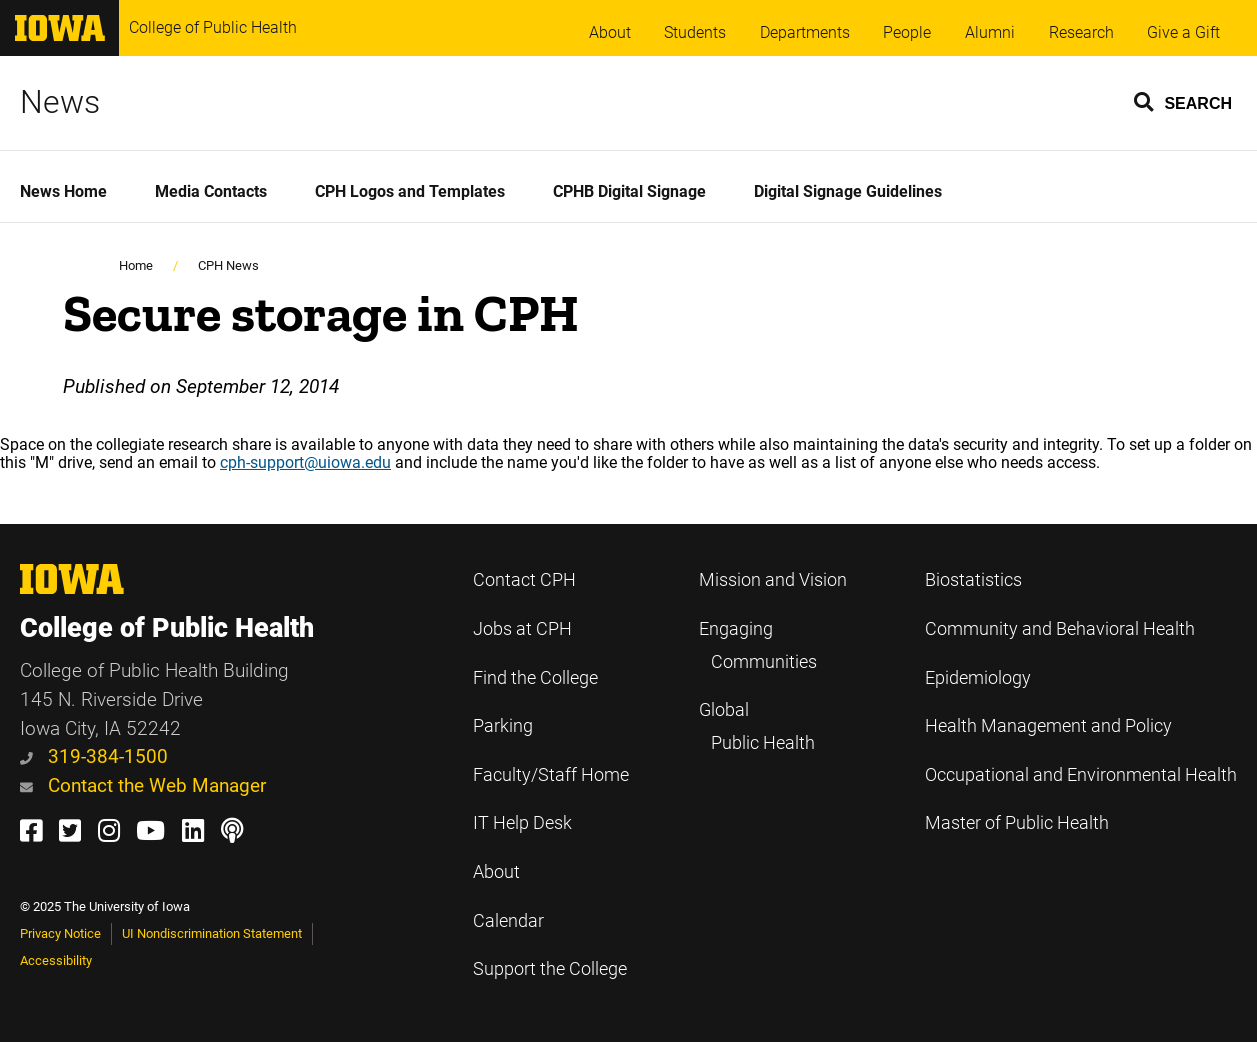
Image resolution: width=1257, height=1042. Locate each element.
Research (1081, 32)
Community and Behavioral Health (1060, 629)
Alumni (990, 32)
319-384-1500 (94, 756)
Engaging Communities (758, 645)
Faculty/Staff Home (551, 775)
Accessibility (56, 960)
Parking (503, 726)
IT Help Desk (522, 823)
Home (136, 265)
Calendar (508, 921)
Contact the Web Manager (143, 785)
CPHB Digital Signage (629, 191)
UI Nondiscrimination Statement (212, 933)
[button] (1184, 101)
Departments (805, 32)
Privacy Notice (60, 933)
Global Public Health (757, 726)
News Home (63, 191)
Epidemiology (978, 678)
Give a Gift (1183, 32)
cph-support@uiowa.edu (305, 462)
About (610, 32)
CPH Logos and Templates (410, 191)
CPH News (228, 265)
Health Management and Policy (1048, 726)
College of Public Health (213, 27)
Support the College (550, 969)
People (907, 32)
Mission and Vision (773, 580)
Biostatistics (973, 580)
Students (695, 32)
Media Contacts (211, 191)
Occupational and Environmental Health (1081, 775)
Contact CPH (524, 580)
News (60, 102)
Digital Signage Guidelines (848, 191)
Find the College (535, 678)
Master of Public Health (1017, 823)
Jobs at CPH (522, 629)
